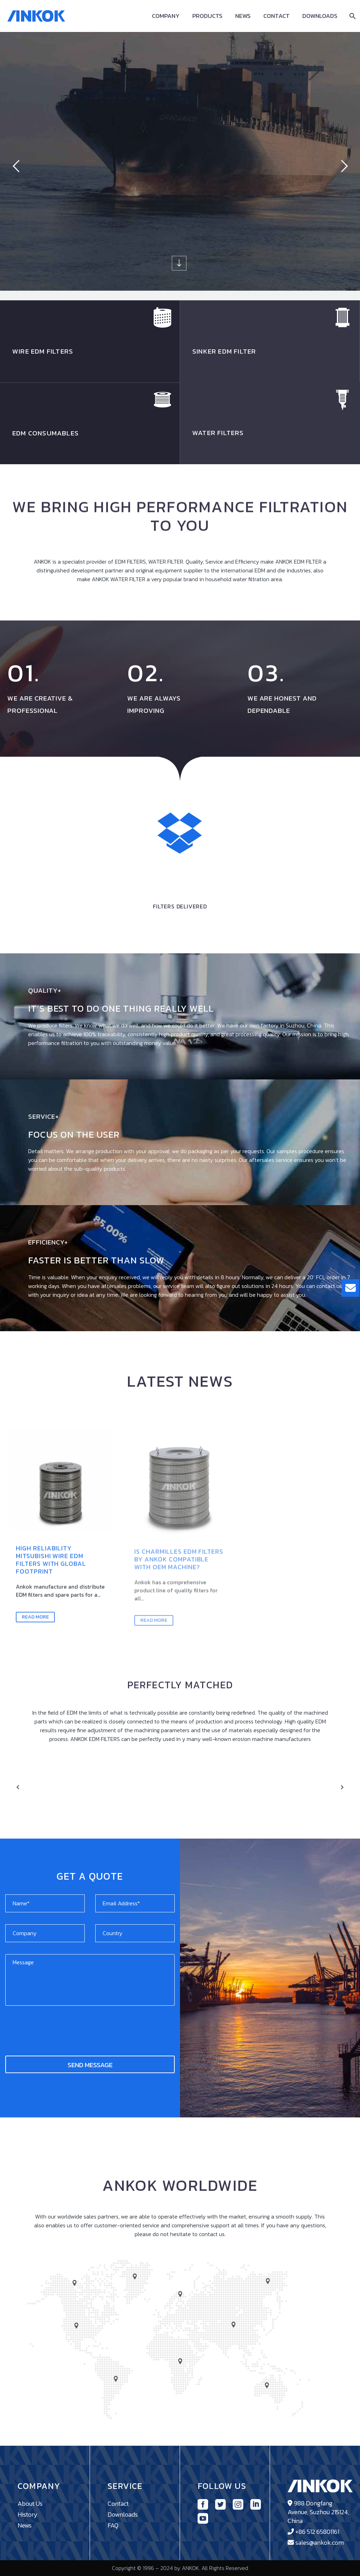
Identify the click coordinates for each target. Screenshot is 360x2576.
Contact (276, 16)
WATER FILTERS (218, 433)
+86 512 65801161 (317, 2531)
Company (166, 16)
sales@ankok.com (319, 2542)
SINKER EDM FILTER (224, 351)
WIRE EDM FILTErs (42, 351)
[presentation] (58, 2028)
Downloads (320, 16)
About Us (30, 2503)
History (28, 2514)
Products (207, 16)
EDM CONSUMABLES (45, 433)
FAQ (113, 2525)
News (243, 16)
